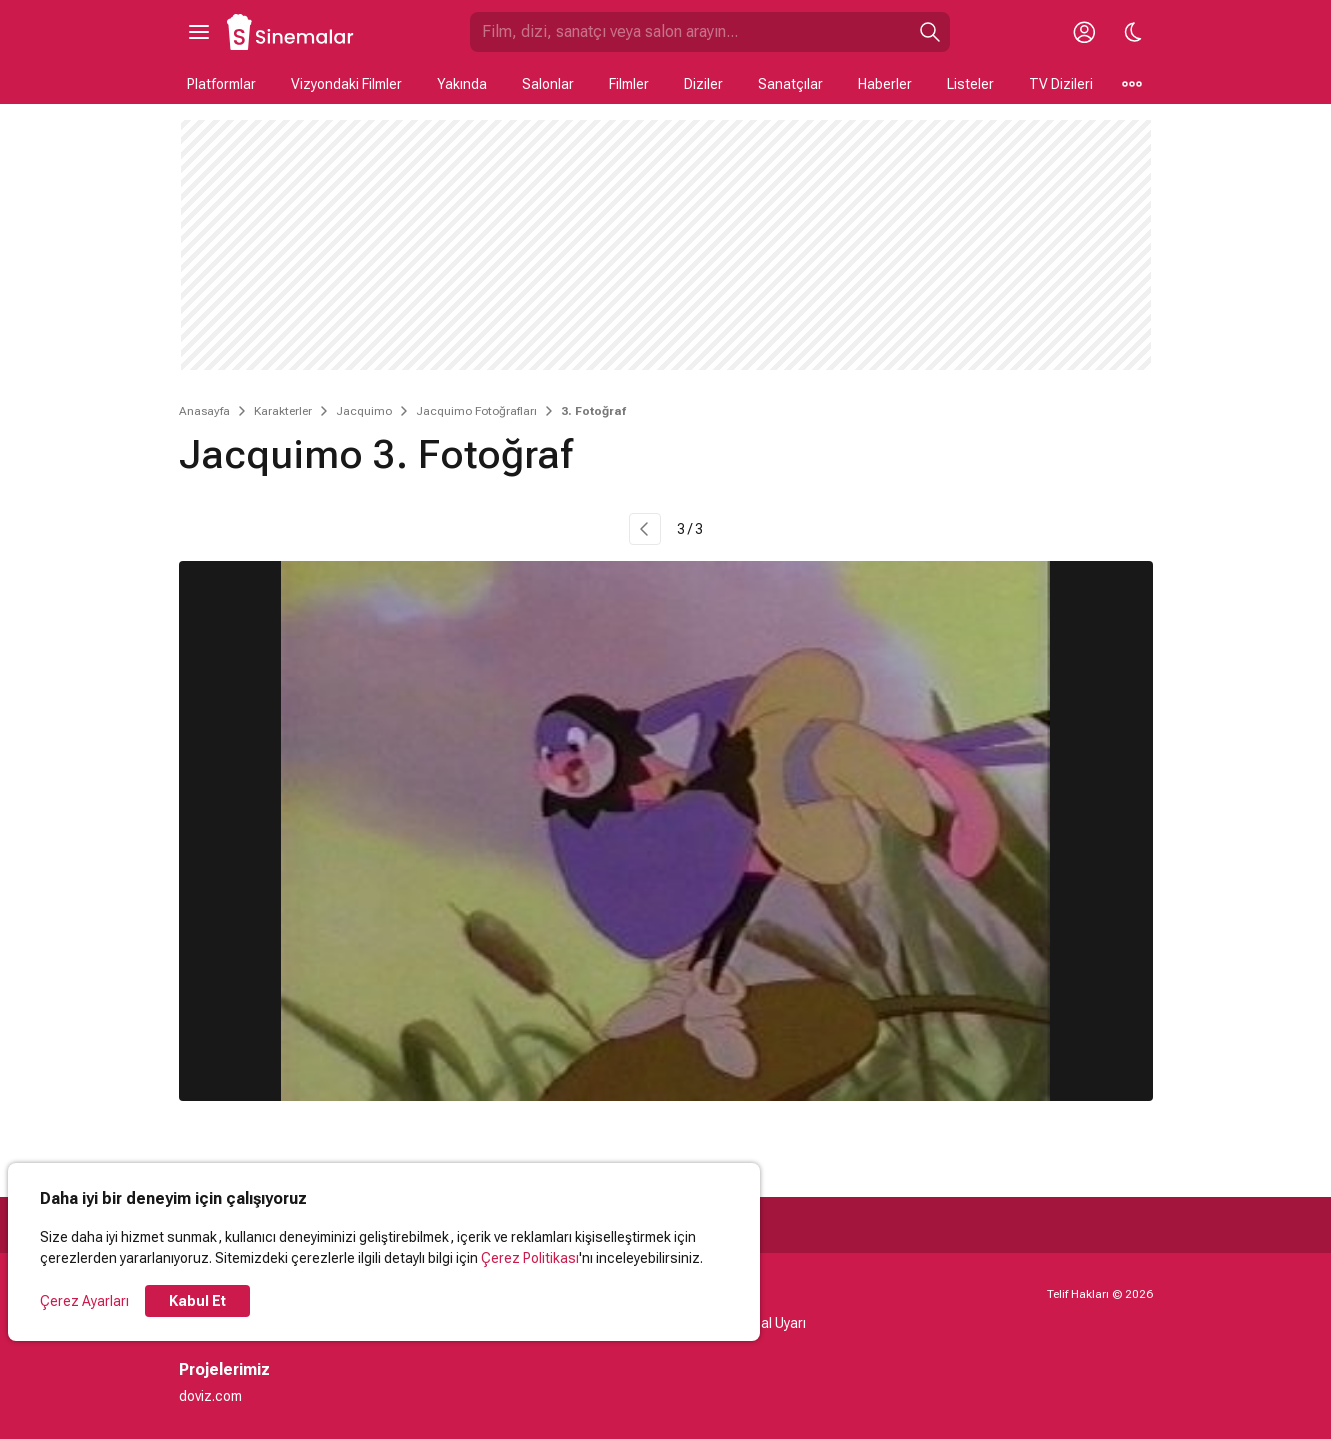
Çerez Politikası (530, 1258)
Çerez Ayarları (84, 1301)
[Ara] (930, 32)
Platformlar (221, 84)
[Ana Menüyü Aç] (199, 32)
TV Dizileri (1061, 84)
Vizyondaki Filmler (346, 84)
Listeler (970, 84)
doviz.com (210, 1396)
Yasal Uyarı (771, 1323)
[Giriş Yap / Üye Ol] (1085, 32)
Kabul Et (197, 1301)
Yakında (462, 84)
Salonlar (548, 84)
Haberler (885, 84)
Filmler (629, 84)
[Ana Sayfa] (291, 32)
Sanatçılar (790, 84)
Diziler (703, 84)
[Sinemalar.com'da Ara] (690, 32)
